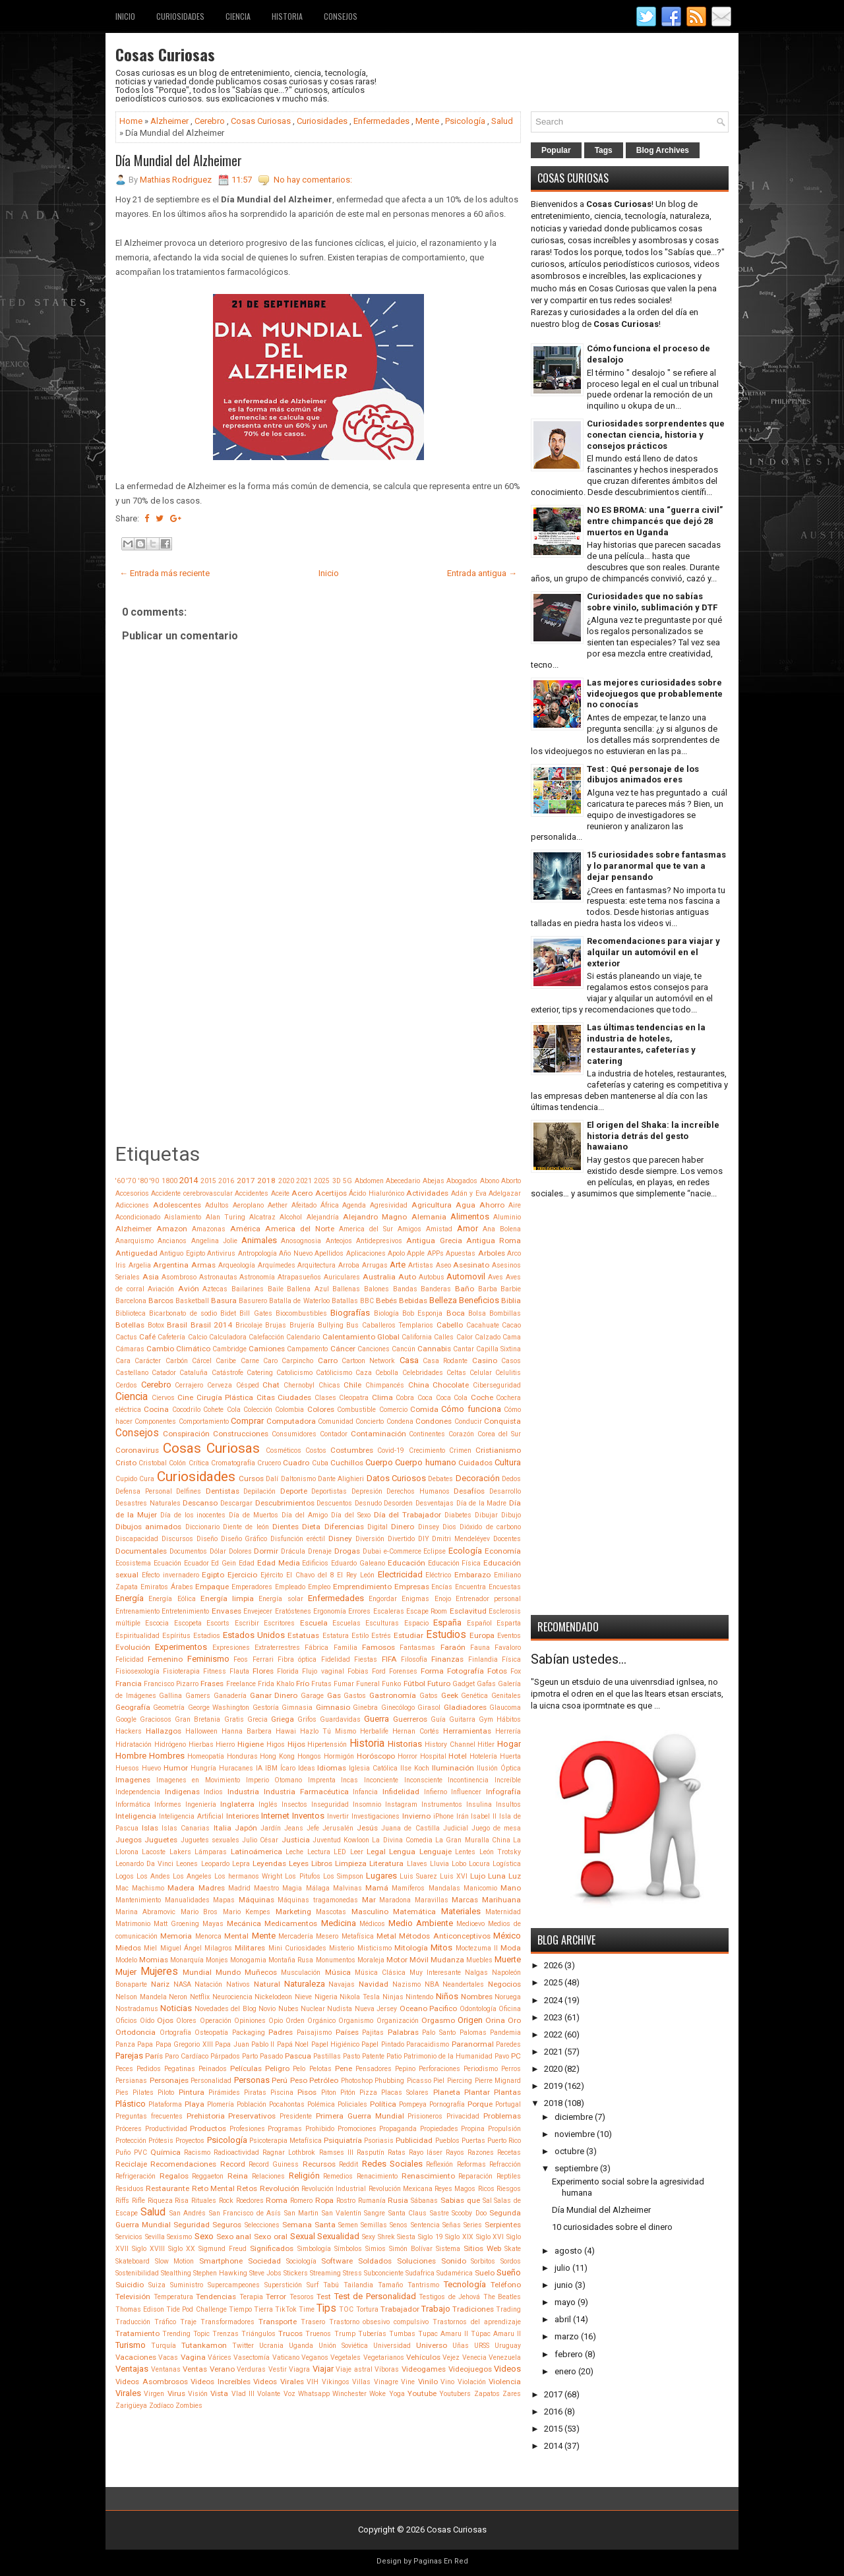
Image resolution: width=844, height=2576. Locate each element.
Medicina (338, 1923)
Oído (147, 2020)
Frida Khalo (276, 1684)
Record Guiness (274, 2164)
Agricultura (431, 1205)
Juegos (128, 1839)
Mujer (125, 1972)
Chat (271, 1385)
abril (563, 2319)
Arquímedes (276, 1265)
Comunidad (335, 1421)
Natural (267, 1984)
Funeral (368, 1684)
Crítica (199, 1463)
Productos (208, 2128)
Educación (406, 1562)
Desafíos (469, 1491)
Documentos (188, 1551)
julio (562, 2268)
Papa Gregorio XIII (184, 2044)
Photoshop (357, 2080)
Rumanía (372, 2200)
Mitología (411, 1947)
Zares (511, 2393)
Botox (156, 1325)
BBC (367, 1301)
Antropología (257, 1253)
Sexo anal (234, 2236)
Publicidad (414, 2140)
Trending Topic (186, 2333)
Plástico (130, 2104)
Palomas (473, 2032)
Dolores (240, 1551)
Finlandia (483, 1659)
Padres (280, 2032)
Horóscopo (376, 1756)
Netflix (200, 1997)
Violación (472, 2382)
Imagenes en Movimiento (198, 1780)
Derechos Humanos (418, 1491)
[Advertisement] (318, 1047)
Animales (259, 1240)
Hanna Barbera (247, 1731)
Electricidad (400, 1574)
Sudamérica (455, 2273)
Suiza (157, 2285)
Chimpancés (384, 1385)
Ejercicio (242, 1574)
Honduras (242, 1756)
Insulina (479, 1804)
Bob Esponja (422, 1313)
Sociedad (264, 2261)
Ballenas (346, 1289)
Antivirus (221, 1253)
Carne (250, 1361)
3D (336, 1181)
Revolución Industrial (333, 2188)
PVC (140, 2152)
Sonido (453, 2261)
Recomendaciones (183, 2164)
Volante (268, 2393)
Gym (486, 1719)
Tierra (263, 2309)
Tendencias (216, 2296)
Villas (361, 2382)
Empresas (411, 1586)
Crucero (269, 1463)
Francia (128, 1683)
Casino (484, 1360)
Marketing (293, 1911)
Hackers (128, 1731)
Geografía (132, 1707)
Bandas (405, 1289)
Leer (356, 1852)
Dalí (272, 1479)
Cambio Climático (178, 1348)
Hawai (286, 1731)
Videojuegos (470, 2369)
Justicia (296, 1839)
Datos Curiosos (396, 1478)
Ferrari (263, 1659)
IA (259, 1768)
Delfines (188, 1491)
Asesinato (471, 1265)
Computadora (291, 1421)
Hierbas (201, 1744)
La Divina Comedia (402, 1840)
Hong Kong (277, 1756)
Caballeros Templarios (398, 1325)
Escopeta (188, 1623)
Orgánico (321, 2020)
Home (130, 121)
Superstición (283, 2285)
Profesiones (247, 2128)
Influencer (466, 1792)
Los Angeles (192, 1876)
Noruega (508, 1997)
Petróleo (323, 2080)
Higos (275, 1744)
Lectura (318, 1852)
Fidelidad (335, 1659)
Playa (194, 2104)
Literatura (386, 1863)
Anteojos (339, 1241)
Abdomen (369, 1181)
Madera (181, 1887)
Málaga (318, 1888)
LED (340, 1852)
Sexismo (179, 2237)
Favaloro (508, 1647)
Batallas (345, 1301)
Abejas (433, 1181)
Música (338, 1972)
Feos (240, 1659)
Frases (212, 1683)
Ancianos (172, 1241)
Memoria (176, 1936)
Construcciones (240, 1433)
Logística (507, 1863)
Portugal (508, 2104)
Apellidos (329, 1253)
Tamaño (390, 2285)
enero (565, 2371)
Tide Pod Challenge (196, 2309)
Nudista (339, 2009)
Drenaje (320, 1551)
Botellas (129, 1325)
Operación (215, 2020)
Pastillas (327, 2056)
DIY (423, 1539)
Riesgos (509, 2188)
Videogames (424, 2369)
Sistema (448, 2248)
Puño (123, 2152)
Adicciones (132, 1205)
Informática (132, 1804)
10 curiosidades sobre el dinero (612, 2227)
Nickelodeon (273, 1997)
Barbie (510, 1289)
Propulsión (504, 2128)
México (507, 1936)
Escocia (157, 1623)
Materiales (461, 1911)
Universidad (392, 2345)
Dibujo (511, 1515)
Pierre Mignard (498, 2080)
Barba (487, 1289)
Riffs (122, 2200)
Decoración (478, 1478)
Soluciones (416, 2261)
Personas (252, 2080)
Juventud (327, 1840)
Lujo (477, 1876)
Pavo (502, 2056)
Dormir (266, 1551)
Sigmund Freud (222, 2248)
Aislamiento (182, 1217)
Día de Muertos (253, 1515)
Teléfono (506, 2284)
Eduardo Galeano (358, 1563)
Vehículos (423, 2357)
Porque (480, 2104)
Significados (271, 2248)
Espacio (416, 1623)
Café (147, 1336)
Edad (247, 1563)
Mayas (213, 1923)
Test (323, 2296)
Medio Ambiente (420, 1923)
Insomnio (367, 1804)
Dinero (402, 1526)
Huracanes (236, 1768)
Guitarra (462, 1719)
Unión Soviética (343, 2345)
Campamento (307, 1349)
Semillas (374, 2225)
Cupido (126, 1479)
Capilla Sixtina (498, 1349)
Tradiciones (473, 2309)
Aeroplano (248, 1205)
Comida (424, 1409)
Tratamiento (137, 2333)
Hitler (486, 1744)
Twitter (243, 2345)
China (418, 1385)
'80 (143, 1181)
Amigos (409, 1229)
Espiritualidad (137, 1635)
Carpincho (297, 1361)
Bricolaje (248, 1325)
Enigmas (415, 1599)
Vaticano (285, 2357)
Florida (288, 1671)
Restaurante (167, 2188)
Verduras (251, 2369)
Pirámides (224, 2092)
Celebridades (422, 1372)
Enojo (443, 1599)
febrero (569, 2354)
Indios (213, 1792)
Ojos (165, 2020)
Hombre (130, 1756)
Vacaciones (135, 2357)
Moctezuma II (477, 1948)
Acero (302, 1193)
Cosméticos (283, 1450)
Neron (178, 1997)
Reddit (348, 2164)
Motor (396, 1959)
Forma (432, 1671)
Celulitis (508, 1372)
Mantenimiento (138, 1900)
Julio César (260, 1840)
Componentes (155, 1421)
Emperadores (251, 1587)
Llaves (417, 1863)
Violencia (505, 2381)
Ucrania (271, 2345)
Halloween (201, 1731)
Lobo (459, 1863)
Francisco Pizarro (171, 1684)
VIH (312, 2382)
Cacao (511, 1325)
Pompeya (413, 2104)
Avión (188, 1288)
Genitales (506, 1695)
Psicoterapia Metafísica (285, 2140)
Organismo (355, 2020)
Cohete (213, 1409)
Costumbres (351, 1450)
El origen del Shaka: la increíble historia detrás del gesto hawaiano (653, 1136)
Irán (462, 1816)
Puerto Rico (504, 2140)
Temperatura (173, 2297)
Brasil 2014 (212, 1325)
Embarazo (472, 1574)
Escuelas (346, 1623)
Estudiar (408, 1635)
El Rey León (356, 1575)
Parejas (129, 2056)
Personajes (169, 2080)
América (245, 1228)
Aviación (161, 1289)
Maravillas (431, 1900)
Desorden (398, 1503)
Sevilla (155, 2237)
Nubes (288, 2009)
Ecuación (167, 1563)
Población (251, 2104)
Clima (382, 1397)
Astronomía (257, 1277)
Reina (237, 2176)
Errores (359, 1611)
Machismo (148, 1888)
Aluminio (507, 1217)
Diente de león (246, 1527)
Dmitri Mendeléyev (461, 1539)
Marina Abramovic (145, 1912)
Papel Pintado (382, 2044)
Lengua (402, 1851)
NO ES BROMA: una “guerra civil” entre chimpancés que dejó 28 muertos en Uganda (655, 521)
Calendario (303, 1337)
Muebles (479, 1960)
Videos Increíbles (221, 2381)
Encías (441, 1587)
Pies (122, 2092)
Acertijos (331, 1193)
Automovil (465, 1276)
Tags (604, 150)
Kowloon (356, 1840)
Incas (349, 1780)
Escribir (247, 1623)
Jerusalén (337, 1828)
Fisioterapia (181, 1671)
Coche (482, 1397)
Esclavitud (468, 1611)
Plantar (477, 2092)
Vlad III (243, 2393)
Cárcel (202, 1361)
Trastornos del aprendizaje (477, 2322)
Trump (344, 2333)
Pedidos (148, 2068)
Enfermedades (381, 121)
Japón (246, 1827)
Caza (363, 1372)
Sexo (204, 2236)
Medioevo (470, 1923)
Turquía (163, 2345)
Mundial (197, 1972)
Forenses (403, 1671)
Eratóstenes (293, 1611)
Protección (130, 2140)
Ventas (195, 2369)
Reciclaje (131, 2164)
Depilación (259, 1491)
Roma (276, 2200)
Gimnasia (297, 1707)
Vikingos (335, 2382)
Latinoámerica (256, 1851)
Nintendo (419, 1997)
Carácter (148, 1361)
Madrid (239, 1888)
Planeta (446, 2092)
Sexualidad (338, 2236)
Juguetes (160, 1839)
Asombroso (179, 1277)
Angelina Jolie (214, 1241)
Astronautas (218, 1277)
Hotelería (483, 1756)
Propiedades (439, 2128)
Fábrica (316, 1647)
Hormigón (339, 1756)
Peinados (212, 2068)
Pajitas (373, 2032)
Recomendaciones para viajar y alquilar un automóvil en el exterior (653, 952)
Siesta (406, 2237)
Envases (226, 1611)
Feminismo (208, 1659)
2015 (208, 1181)
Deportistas (329, 1491)
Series (473, 2225)
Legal (376, 1851)
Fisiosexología (137, 1671)
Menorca (208, 1936)
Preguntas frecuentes (149, 2116)
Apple (416, 1253)
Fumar (344, 1684)
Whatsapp (314, 2393)
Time (307, 2309)
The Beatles (502, 2297)
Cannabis (434, 1348)
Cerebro (210, 121)
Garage (312, 1695)
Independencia (137, 1792)
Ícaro (287, 1768)
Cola (234, 1409)
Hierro (225, 1744)
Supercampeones (234, 2285)
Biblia (511, 1300)
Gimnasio (333, 1707)
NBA (432, 1984)
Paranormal (473, 2044)
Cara (123, 1361)
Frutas (321, 1684)
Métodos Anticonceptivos (444, 1936)
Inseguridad (330, 1804)
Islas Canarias (186, 1828)
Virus (176, 2393)
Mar (369, 1899)
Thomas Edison (139, 2309)
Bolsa (477, 1313)
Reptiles (509, 2176)
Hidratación (133, 1744)
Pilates (143, 2092)
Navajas (341, 1984)
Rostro (345, 2200)
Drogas (347, 1551)
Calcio (197, 1337)
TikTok (286, 2309)
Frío (302, 1683)
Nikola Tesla (360, 1997)
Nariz (160, 1984)
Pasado (271, 2056)
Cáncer (342, 1348)
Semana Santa (309, 2224)
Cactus (126, 1337)
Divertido (401, 1539)
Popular (556, 150)
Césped (247, 1385)
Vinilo (428, 2381)
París (154, 2056)
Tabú (331, 2285)
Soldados (375, 2261)
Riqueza (160, 2200)
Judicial (455, 1828)
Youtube (422, 2393)
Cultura (508, 1462)
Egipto (213, 1574)
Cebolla (386, 1372)
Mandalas (444, 1888)
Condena (399, 1421)
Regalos (174, 2176)
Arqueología (236, 1265)
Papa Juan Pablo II (244, 2044)
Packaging (248, 2032)
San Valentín (341, 2213)
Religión (304, 2176)
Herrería (508, 1731)
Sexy (368, 2237)
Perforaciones (439, 2068)
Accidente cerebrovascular (191, 1193)
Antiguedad (136, 1253)
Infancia (365, 1792)
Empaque (212, 1586)
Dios (449, 1527)
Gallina (170, 1695)
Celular (480, 1372)
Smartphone (221, 2261)
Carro (328, 1360)
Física (511, 1659)
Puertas (473, 2140)
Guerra (376, 1719)
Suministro (186, 2285)
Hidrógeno (170, 1744)
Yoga (397, 2393)
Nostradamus (136, 2009)
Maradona (395, 1900)
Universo (431, 2345)
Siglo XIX (459, 2237)
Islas (150, 1827)
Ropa (324, 2200)
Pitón (347, 2092)
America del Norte (299, 1228)
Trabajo (435, 2309)
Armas (203, 1265)
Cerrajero (189, 1385)
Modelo (126, 1960)
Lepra (241, 1863)
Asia (150, 1276)
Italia (222, 1827)
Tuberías (372, 2333)
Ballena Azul (308, 1289)
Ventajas (131, 2369)
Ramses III (336, 2152)
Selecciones (262, 2225)
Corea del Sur (499, 1434)
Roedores (250, 2200)
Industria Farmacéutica (306, 1791)
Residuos (129, 2188)
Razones (480, 2152)
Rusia (398, 2200)
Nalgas (476, 1972)
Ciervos (163, 1397)
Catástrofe (227, 1372)
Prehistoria (206, 2116)
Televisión (132, 2296)
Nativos (238, 1984)
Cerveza (219, 1385)
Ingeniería (200, 1804)
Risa (182, 2200)
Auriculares (342, 1277)
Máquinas (256, 1899)
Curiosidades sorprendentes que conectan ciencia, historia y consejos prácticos (656, 435)
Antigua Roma (493, 1240)
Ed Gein (223, 1563)
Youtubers (455, 2393)
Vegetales (345, 2357)
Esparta (509, 1623)
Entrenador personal (488, 1599)
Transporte (277, 2321)
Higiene (250, 1744)
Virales (128, 2393)
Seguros (226, 2224)
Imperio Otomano (274, 1780)
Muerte (508, 1959)
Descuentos (334, 1503)
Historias (405, 1744)
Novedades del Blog (225, 2009)
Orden (295, 2020)
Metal (386, 1936)
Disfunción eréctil (297, 1539)
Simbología (314, 2248)
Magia (292, 1888)
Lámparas (211, 1852)
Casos (511, 1361)
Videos (507, 2369)
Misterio (341, 1948)
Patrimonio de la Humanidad (448, 2056)
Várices (219, 2357)
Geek (449, 1695)
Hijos (296, 1744)
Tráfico (165, 2322)
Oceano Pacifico (428, 2008)
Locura (479, 1863)
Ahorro (491, 1205)
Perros (511, 2068)
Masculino (369, 1911)
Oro (514, 2020)
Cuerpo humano (425, 1462)
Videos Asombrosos (151, 2381)
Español (479, 1623)
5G (347, 1181)
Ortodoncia (135, 2032)
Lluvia (439, 1863)
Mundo (228, 1972)
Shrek (386, 2237)
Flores (263, 1671)
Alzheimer (169, 121)
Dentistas (222, 1491)
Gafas (486, 1684)
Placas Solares (405, 2092)
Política (383, 2104)
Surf (312, 2285)
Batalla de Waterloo (299, 1301)
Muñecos (261, 1972)
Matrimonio (132, 1923)
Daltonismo (298, 1479)
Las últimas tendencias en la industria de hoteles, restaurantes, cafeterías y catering (646, 1044)
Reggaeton (208, 2176)
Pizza (368, 2092)
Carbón (177, 1361)
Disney (340, 1538)
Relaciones (268, 2176)
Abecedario (403, 1181)
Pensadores (373, 2068)
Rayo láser (425, 2152)
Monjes (217, 1960)
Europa (482, 1635)
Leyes (299, 1863)
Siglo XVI (490, 2237)
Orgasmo (438, 2020)
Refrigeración (135, 2176)
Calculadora (228, 1337)
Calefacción (266, 1337)
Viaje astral (354, 2369)
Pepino (405, 2068)
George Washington (218, 1707)
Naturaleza (304, 1984)
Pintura (191, 2092)
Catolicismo (294, 1372)
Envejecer (257, 1611)
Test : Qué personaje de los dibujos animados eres (643, 774)
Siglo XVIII (148, 2248)
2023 (553, 2017)
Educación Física (454, 1563)
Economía (503, 1551)
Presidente (296, 2116)
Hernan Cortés (415, 1731)
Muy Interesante (435, 1972)
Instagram (401, 1804)
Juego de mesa (496, 1828)
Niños (447, 1996)
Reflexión (439, 2164)
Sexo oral (270, 2236)
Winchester (349, 2393)
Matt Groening (176, 1923)
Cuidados (475, 1462)
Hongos (309, 1756)
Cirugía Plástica (225, 1397)
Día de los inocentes (193, 1515)
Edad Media (278, 1562)
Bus (352, 1325)
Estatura (335, 1635)
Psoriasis (379, 2140)
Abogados (461, 1181)
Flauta (239, 1671)
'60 (120, 1181)
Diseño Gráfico (244, 1539)
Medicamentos (290, 1923)
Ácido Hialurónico (376, 1193)
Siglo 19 (430, 2237)
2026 (553, 1965)
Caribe (226, 1361)
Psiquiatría (343, 2140)
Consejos (340, 16)
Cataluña (193, 1372)
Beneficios (479, 1300)
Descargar (236, 1503)
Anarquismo (134, 1241)
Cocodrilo (186, 1409)
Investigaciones (375, 1816)
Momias (153, 1959)
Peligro (277, 2068)
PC (516, 2056)
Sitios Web (482, 2248)
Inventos (308, 1816)
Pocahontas (287, 2104)
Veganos (314, 2357)
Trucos (290, 2333)
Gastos (355, 1695)
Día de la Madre (481, 1503)
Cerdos (126, 1385)
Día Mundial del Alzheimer (178, 160)
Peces (124, 2068)
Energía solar (280, 1599)
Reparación (475, 2176)
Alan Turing (225, 1217)
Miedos (128, 1947)
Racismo (197, 2152)
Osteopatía (211, 2032)
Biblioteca (130, 1313)
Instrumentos (441, 1804)
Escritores (279, 1623)
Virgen (154, 2393)
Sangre (374, 2213)
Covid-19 (390, 1450)
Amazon (171, 1228)
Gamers (197, 1695)
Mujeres (159, 1971)
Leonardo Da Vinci (144, 1863)
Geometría (169, 1707)
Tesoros (301, 2297)
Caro (270, 1361)
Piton (328, 2092)
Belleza (443, 1300)
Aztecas (214, 1289)
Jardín (270, 1828)
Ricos (486, 2188)
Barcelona (130, 1301)
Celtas (456, 1372)
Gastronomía (392, 1695)
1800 (169, 1181)
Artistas (420, 1265)
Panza (125, 2044)
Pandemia (505, 2032)
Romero (301, 2200)
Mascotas (331, 1912)
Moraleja (370, 1960)
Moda (510, 1947)
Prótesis (160, 2140)
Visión (198, 2393)
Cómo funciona (470, 1409)
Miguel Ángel (181, 1948)
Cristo (125, 1462)
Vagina (193, 2357)
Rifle (138, 2200)
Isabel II (484, 1816)
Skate (512, 2248)
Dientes (285, 1526)
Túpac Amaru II (496, 2333)
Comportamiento (204, 1421)
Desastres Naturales (148, 1503)
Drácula (293, 1551)
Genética (474, 1695)
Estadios (206, 1635)
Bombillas (505, 1313)
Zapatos (487, 2393)
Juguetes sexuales (210, 1840)
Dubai (372, 1551)
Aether (277, 1205)
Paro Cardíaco (186, 2056)
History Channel (450, 1744)
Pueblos (447, 2140)
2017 (246, 1180)
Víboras (387, 2369)
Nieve (303, 1997)
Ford (379, 1671)
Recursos (319, 2164)
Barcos (160, 1300)
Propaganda (398, 2128)
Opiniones (250, 2020)
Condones (433, 1421)
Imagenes (132, 1779)
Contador (333, 1434)
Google (125, 1719)
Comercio (393, 1409)
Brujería (302, 1325)
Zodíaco (161, 2405)
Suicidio (129, 2284)
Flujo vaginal (323, 1671)
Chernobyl (299, 1385)
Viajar (323, 2369)
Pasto (351, 2056)
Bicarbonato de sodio (183, 1313)
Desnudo (368, 1503)
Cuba (320, 1463)
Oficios (126, 2020)
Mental (236, 1936)
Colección (257, 1409)
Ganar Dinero (274, 1695)
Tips (326, 2308)
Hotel (457, 1756)
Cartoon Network (368, 1361)
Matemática (414, 1911)
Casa (409, 1360)
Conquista (502, 1421)
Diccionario (202, 1527)
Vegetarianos (383, 2357)
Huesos (127, 1768)
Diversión (369, 1539)
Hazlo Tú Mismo (328, 1731)
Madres (211, 1887)
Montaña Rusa (290, 1960)
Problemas (502, 2116)
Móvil (419, 1959)
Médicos (372, 1923)
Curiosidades (180, 16)
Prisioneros (424, 2116)
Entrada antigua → (482, 573)
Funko (391, 1684)
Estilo (360, 1635)
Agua (465, 1205)
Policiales (352, 2104)
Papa (145, 2044)
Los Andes (153, 1876)
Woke (377, 2393)
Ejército (271, 1575)
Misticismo (374, 1948)
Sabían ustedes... (578, 1659)
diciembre (574, 2117)
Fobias (358, 1671)
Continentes (427, 1434)
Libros (321, 1863)
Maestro (266, 1888)
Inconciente (381, 1780)
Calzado (487, 1337)
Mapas (224, 1900)
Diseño (207, 1539)
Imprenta (322, 1780)
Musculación (300, 1972)
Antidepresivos (379, 1241)
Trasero (313, 2322)
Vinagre (386, 2382)
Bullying (331, 1325)
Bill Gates (255, 1313)
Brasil (177, 1325)
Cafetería (171, 1337)
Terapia (251, 2297)
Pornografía (447, 2104)
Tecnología (465, 2284)
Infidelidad (400, 1791)
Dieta (311, 1526)
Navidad (373, 1984)
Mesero (327, 1936)
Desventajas (434, 1503)
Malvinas (347, 1888)
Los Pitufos (302, 1876)
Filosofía (414, 1659)
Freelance (241, 1684)
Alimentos (469, 1216)
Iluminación (453, 1767)
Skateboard (132, 2261)
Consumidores (294, 1434)
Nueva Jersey (376, 2009)
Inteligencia (135, 1816)
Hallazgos (163, 1731)
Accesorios (132, 1193)
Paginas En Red (440, 2561)
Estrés (381, 1635)
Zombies (188, 2405)
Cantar (463, 1349)
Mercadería (295, 1936)
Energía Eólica (171, 1599)
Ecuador (196, 1563)
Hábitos (509, 1719)
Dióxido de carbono (490, 1527)
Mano (510, 1887)
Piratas (255, 2092)
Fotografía (465, 1671)
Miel (150, 1948)
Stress (352, 2273)
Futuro (438, 1683)
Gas (334, 1695)
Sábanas (424, 2200)
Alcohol (291, 1217)
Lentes (465, 1852)
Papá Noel (293, 2044)
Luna (497, 1876)
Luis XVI (453, 1876)
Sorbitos (483, 2261)
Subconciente (384, 2273)
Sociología (301, 2261)
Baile (276, 1289)
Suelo (485, 2272)
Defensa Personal (143, 1491)
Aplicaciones (366, 1253)
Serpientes (503, 2224)
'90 (154, 1181)
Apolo (396, 1253)
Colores (320, 1409)
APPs (435, 1253)
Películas (246, 2068)
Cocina (156, 1409)
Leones (187, 1863)
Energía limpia (227, 1598)
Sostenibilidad (137, 2273)
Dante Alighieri (341, 1479)
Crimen (460, 1450)
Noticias (176, 2008)
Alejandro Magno (375, 1216)
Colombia (289, 1409)
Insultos (508, 1804)
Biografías (350, 1313)
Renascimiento (428, 2176)
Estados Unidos (254, 1635)
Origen (470, 2020)
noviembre (575, 2134)
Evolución (132, 1647)
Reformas (471, 2164)
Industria (243, 1791)
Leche (294, 1852)
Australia (379, 1276)
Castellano (131, 1372)
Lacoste (154, 1852)
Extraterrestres (277, 1647)
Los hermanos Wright (248, 1876)
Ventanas (166, 2369)
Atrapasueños (299, 1277)
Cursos (251, 1478)
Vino (447, 2382)
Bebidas (413, 1300)
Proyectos (189, 2140)
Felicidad (129, 1659)
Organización (398, 2020)
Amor (467, 1228)
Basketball (192, 1301)
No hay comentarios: (313, 180)
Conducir (468, 1421)
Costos (315, 1450)
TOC (346, 2309)
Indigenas (182, 1791)
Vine (408, 2382)
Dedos (511, 1479)
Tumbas (402, 2333)
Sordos (510, 2261)
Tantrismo (423, 2285)
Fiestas (365, 1659)
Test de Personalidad (375, 2296)
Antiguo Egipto (182, 1253)
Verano (222, 2369)
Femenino (165, 1659)
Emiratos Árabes (166, 1587)
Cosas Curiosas (165, 54)
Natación (208, 1984)
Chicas (329, 1385)
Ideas (306, 1768)
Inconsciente (423, 1780)
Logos (124, 1876)
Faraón (453, 1647)
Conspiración (186, 1433)
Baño (464, 1288)
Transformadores (227, 2322)
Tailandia (358, 2285)
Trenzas (225, 2333)
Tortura (367, 2309)
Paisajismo (314, 2032)
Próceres (128, 2128)
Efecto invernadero (170, 1575)
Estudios (446, 1635)
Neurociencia (232, 1997)
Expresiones (231, 1647)
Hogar (509, 1744)
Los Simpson (343, 1876)
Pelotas (320, 2068)
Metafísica (358, 1936)
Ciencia (238, 16)
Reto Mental (213, 2188)
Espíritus (176, 1635)
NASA (182, 1984)
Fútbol (414, 1683)
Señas (451, 2225)
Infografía (503, 1791)
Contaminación (378, 1433)
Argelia (140, 1265)
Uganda (301, 2345)
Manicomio (480, 1888)
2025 (322, 1181)
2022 (553, 2034)
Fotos (497, 1671)
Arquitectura (316, 1265)
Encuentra (470, 1587)
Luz (514, 1876)
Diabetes (457, 1515)
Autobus (431, 1277)
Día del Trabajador (408, 1514)
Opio (275, 2020)
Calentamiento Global (361, 1336)
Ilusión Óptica (499, 1768)
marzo (567, 2336)
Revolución (279, 2188)
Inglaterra (237, 1804)
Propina (473, 2128)
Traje (188, 2322)
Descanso (200, 1503)
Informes (167, 1804)
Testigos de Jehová (449, 2297)
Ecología (465, 1551)
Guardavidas (340, 1719)
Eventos (509, 1635)
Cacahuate (482, 1325)
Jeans (293, 1828)
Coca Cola (452, 1397)
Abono (489, 1181)
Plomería (220, 2104)
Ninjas (393, 1997)
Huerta (510, 1756)
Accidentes (251, 1193)
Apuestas (460, 1253)
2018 (266, 1180)
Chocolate (451, 1385)
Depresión (366, 1491)
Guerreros (410, 1719)
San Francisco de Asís (245, 2213)
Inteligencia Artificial (191, 1816)
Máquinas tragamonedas (318, 1900)
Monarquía (187, 1960)
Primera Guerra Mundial (360, 2116)
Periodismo (481, 2068)
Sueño (509, 2272)
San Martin (301, 2213)
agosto (568, 2251)
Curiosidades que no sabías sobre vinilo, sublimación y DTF (652, 601)
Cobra (405, 1397)
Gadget (463, 1684)
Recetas (509, 2152)
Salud (502, 121)
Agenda (354, 1205)
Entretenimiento (185, 1611)
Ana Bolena (502, 1229)
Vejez (451, 2357)
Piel (438, 2080)
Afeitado (303, 1205)
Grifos (306, 1719)
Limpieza (351, 1863)
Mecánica (244, 1923)
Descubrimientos (285, 1503)
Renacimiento (377, 2176)
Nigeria (326, 1997)
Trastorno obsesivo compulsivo (379, 2322)
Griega (282, 1719)
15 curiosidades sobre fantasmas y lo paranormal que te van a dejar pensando (656, 866)
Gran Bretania (197, 1719)
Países (347, 2032)
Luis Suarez (418, 1876)
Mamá (376, 1887)
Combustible (356, 1409)
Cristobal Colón (162, 1463)
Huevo (151, 1768)
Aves (495, 1277)
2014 (188, 1180)
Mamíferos (408, 1888)
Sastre (439, 2213)
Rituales (203, 2200)
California (417, 1337)
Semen (348, 2225)
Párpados (225, 2056)
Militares (250, 1947)
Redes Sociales (392, 2164)
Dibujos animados (148, 1526)
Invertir (338, 1816)
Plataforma (165, 2104)
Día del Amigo (305, 1515)
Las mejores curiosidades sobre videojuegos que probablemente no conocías (655, 694)
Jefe (313, 1828)
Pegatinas (179, 2068)
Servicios (128, 2237)
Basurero (253, 1301)
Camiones (267, 1348)
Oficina (509, 2009)
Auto (407, 1276)
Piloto (166, 2092)
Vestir (277, 2369)
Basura (224, 1300)
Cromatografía (233, 1463)
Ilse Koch (414, 1768)
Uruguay (508, 2345)
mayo (565, 2302)
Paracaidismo (427, 2044)
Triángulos (258, 2333)
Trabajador (399, 2309)
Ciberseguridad (497, 1385)
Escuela (314, 1622)
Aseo (443, 1265)
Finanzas (447, 1659)
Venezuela (505, 2357)
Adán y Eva (469, 1193)
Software (337, 2261)
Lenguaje (435, 1851)
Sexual (302, 2236)
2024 (553, 2000)
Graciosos (155, 1719)
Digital (377, 1527)
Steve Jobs (265, 2273)
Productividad (166, 2128)
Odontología (478, 2009)
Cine (185, 1397)
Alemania (428, 1216)
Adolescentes (177, 1205)
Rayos (455, 2152)
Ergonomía (329, 1611)
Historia (287, 16)
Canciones (373, 1349)
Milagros (218, 1948)
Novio (267, 2009)
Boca (455, 1313)
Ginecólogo (398, 1707)
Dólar (218, 1551)
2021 (304, 1181)
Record (232, 2164)
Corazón (461, 1434)
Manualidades (187, 1900)
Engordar (383, 1599)
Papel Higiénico (335, 2044)
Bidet (228, 1313)
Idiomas (331, 1767)
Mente (427, 121)
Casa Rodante (445, 1361)
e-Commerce (402, 1551)
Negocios (504, 1984)
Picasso (419, 2080)
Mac (122, 1888)
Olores (186, 2020)
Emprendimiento (362, 1586)
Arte (398, 1265)
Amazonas (209, 1229)
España (447, 1622)
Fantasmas (417, 1647)
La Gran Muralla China (472, 1840)
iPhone (443, 1816)
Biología (386, 1313)
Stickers (296, 2273)
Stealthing (176, 2273)
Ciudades (294, 1397)
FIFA (389, 1659)
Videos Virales (278, 2381)
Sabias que (460, 2200)
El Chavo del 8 (310, 1575)
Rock (226, 2200)
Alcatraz (262, 1217)
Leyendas (269, 1863)
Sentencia (425, 2225)
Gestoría (266, 1707)
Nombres (477, 1996)
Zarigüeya (131, 2405)
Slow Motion (175, 2261)
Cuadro (296, 1462)
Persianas (131, 2080)
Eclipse (434, 1551)
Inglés (268, 1804)
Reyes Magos (455, 2188)
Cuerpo (379, 1462)
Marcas (465, 1899)
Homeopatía (205, 1756)
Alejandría (323, 1217)
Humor (176, 1767)
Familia (345, 1647)
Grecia (257, 1719)
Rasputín (370, 2152)
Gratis (234, 1719)
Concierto (369, 1421)
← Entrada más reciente (164, 573)
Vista (219, 2393)
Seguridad (191, 2224)
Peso (298, 2080)
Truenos (318, 2333)
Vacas (168, 2357)
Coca (425, 1397)
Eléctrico (438, 1575)
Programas (285, 2128)
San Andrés (187, 2213)
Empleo (319, 1587)
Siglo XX (181, 2248)
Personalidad (211, 2080)
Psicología (465, 121)
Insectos (294, 1804)
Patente (373, 2056)
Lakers (180, 1852)
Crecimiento (427, 1450)
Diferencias (344, 1526)
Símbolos (348, 2248)
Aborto (511, 1181)
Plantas (507, 2092)
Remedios (338, 2176)
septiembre (576, 2168)
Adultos (217, 1205)
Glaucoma (505, 1707)
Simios (375, 2248)
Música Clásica (380, 1972)
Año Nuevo (295, 1253)
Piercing (459, 2080)
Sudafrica (420, 2273)
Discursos (177, 1539)
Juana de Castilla (410, 1828)
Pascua (298, 2056)
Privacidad (462, 2116)
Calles (444, 1337)
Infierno (435, 1792)
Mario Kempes (246, 1912)
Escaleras (388, 1611)
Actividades (427, 1193)
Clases (325, 1397)
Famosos (378, 1647)
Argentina (171, 1265)
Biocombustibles (301, 1313)
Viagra (299, 2369)
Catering (260, 1372)
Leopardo (215, 1863)
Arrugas (375, 1265)
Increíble (508, 1780)
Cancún (403, 1349)
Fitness (214, 1671)
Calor (464, 1337)
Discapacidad (136, 1539)
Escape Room (426, 1611)
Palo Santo (439, 2032)
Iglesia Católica (373, 1768)
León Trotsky (500, 1852)
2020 (286, 1181)
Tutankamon (204, 2345)
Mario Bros (199, 1912)
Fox (515, 1671)
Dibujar (486, 1515)
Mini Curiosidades (297, 1948)
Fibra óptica (297, 1659)
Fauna (480, 1647)
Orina (495, 2020)
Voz (289, 2393)
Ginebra (365, 1707)
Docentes (507, 1539)
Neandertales (463, 1984)
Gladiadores (465, 1707)
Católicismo (334, 1372)
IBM (271, 1768)
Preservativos (252, 2116)
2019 (553, 2086)
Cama (511, 1337)
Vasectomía (251, 2357)
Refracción (505, 2164)
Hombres (167, 1756)
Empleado (290, 1587)
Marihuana (501, 1899)
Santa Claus (407, 2213)
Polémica (321, 2104)
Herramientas (467, 1731)
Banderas (436, 1289)
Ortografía (175, 2032)
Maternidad (503, 1912)
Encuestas (505, 1587)
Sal (487, 2200)
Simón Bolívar (411, 2248)
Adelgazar (505, 1193)
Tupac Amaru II (443, 2333)
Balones (376, 1289)
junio (564, 2285)
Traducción (132, 2322)
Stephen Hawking (220, 2273)
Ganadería (230, 1695)
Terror (276, 2296)
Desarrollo (505, 1491)
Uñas (460, 2345)
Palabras (403, 2032)
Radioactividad (236, 2152)
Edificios (315, 1563)
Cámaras (129, 1349)
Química (165, 2152)
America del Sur (366, 1229)
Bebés (386, 1300)
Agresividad (388, 1205)
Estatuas (303, 1635)
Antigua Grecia (434, 1240)
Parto (250, 2056)
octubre (569, 2151)
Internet (275, 1816)
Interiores (242, 1816)
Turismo (130, 2345)
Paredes (508, 2044)
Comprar (247, 1421)
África (329, 1205)
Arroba (348, 1265)
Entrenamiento (137, 1611)
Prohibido (319, 2128)
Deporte (293, 1491)
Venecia (474, 2357)
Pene (343, 2068)
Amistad (439, 1229)
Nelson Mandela (141, 1997)
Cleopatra (354, 1397)
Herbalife (374, 1731)
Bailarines (247, 1289)
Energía (129, 1598)
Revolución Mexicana (401, 2188)
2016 (226, 1181)
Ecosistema (133, 1563)
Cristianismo (498, 1450)
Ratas (397, 2152)
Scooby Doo (469, 2213)
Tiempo (240, 2309)
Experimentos (181, 1647)
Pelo (299, 2068)
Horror (407, 1756)
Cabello (450, 1325)
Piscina (281, 2092)
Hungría (203, 1768)
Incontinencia (468, 1780)
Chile (352, 1385)
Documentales (141, 1551)
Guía (438, 1719)
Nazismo (406, 1984)
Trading (508, 2309)
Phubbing (389, 2080)
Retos (247, 2188)
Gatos (428, 1695)
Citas (265, 1397)
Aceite (280, 1193)
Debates (440, 1479)
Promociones (357, 2128)
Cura (146, 1479)
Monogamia (248, 1960)
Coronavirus (137, 1450)
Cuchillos (346, 1462)
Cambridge (229, 1349)
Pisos (306, 2092)
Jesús (367, 1827)
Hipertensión (327, 1744)
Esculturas (382, 1623)
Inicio (125, 16)
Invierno (416, 1816)
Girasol (428, 1707)
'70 (131, 1181)
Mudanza (447, 1959)
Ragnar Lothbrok (288, 2152)
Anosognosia (301, 1241)
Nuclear (313, 2009)
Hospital (433, 1756)
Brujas (275, 1325)
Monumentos (335, 1960)
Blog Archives (662, 150)
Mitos (441, 1947)
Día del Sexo (351, 1515)
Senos (398, 2225)
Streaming (325, 2273)
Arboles (491, 1253)
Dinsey (428, 1527)
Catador (164, 1372)
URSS (481, 2345)
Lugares (381, 1876)
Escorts (217, 1623)
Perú (279, 2080)
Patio (394, 2056)
